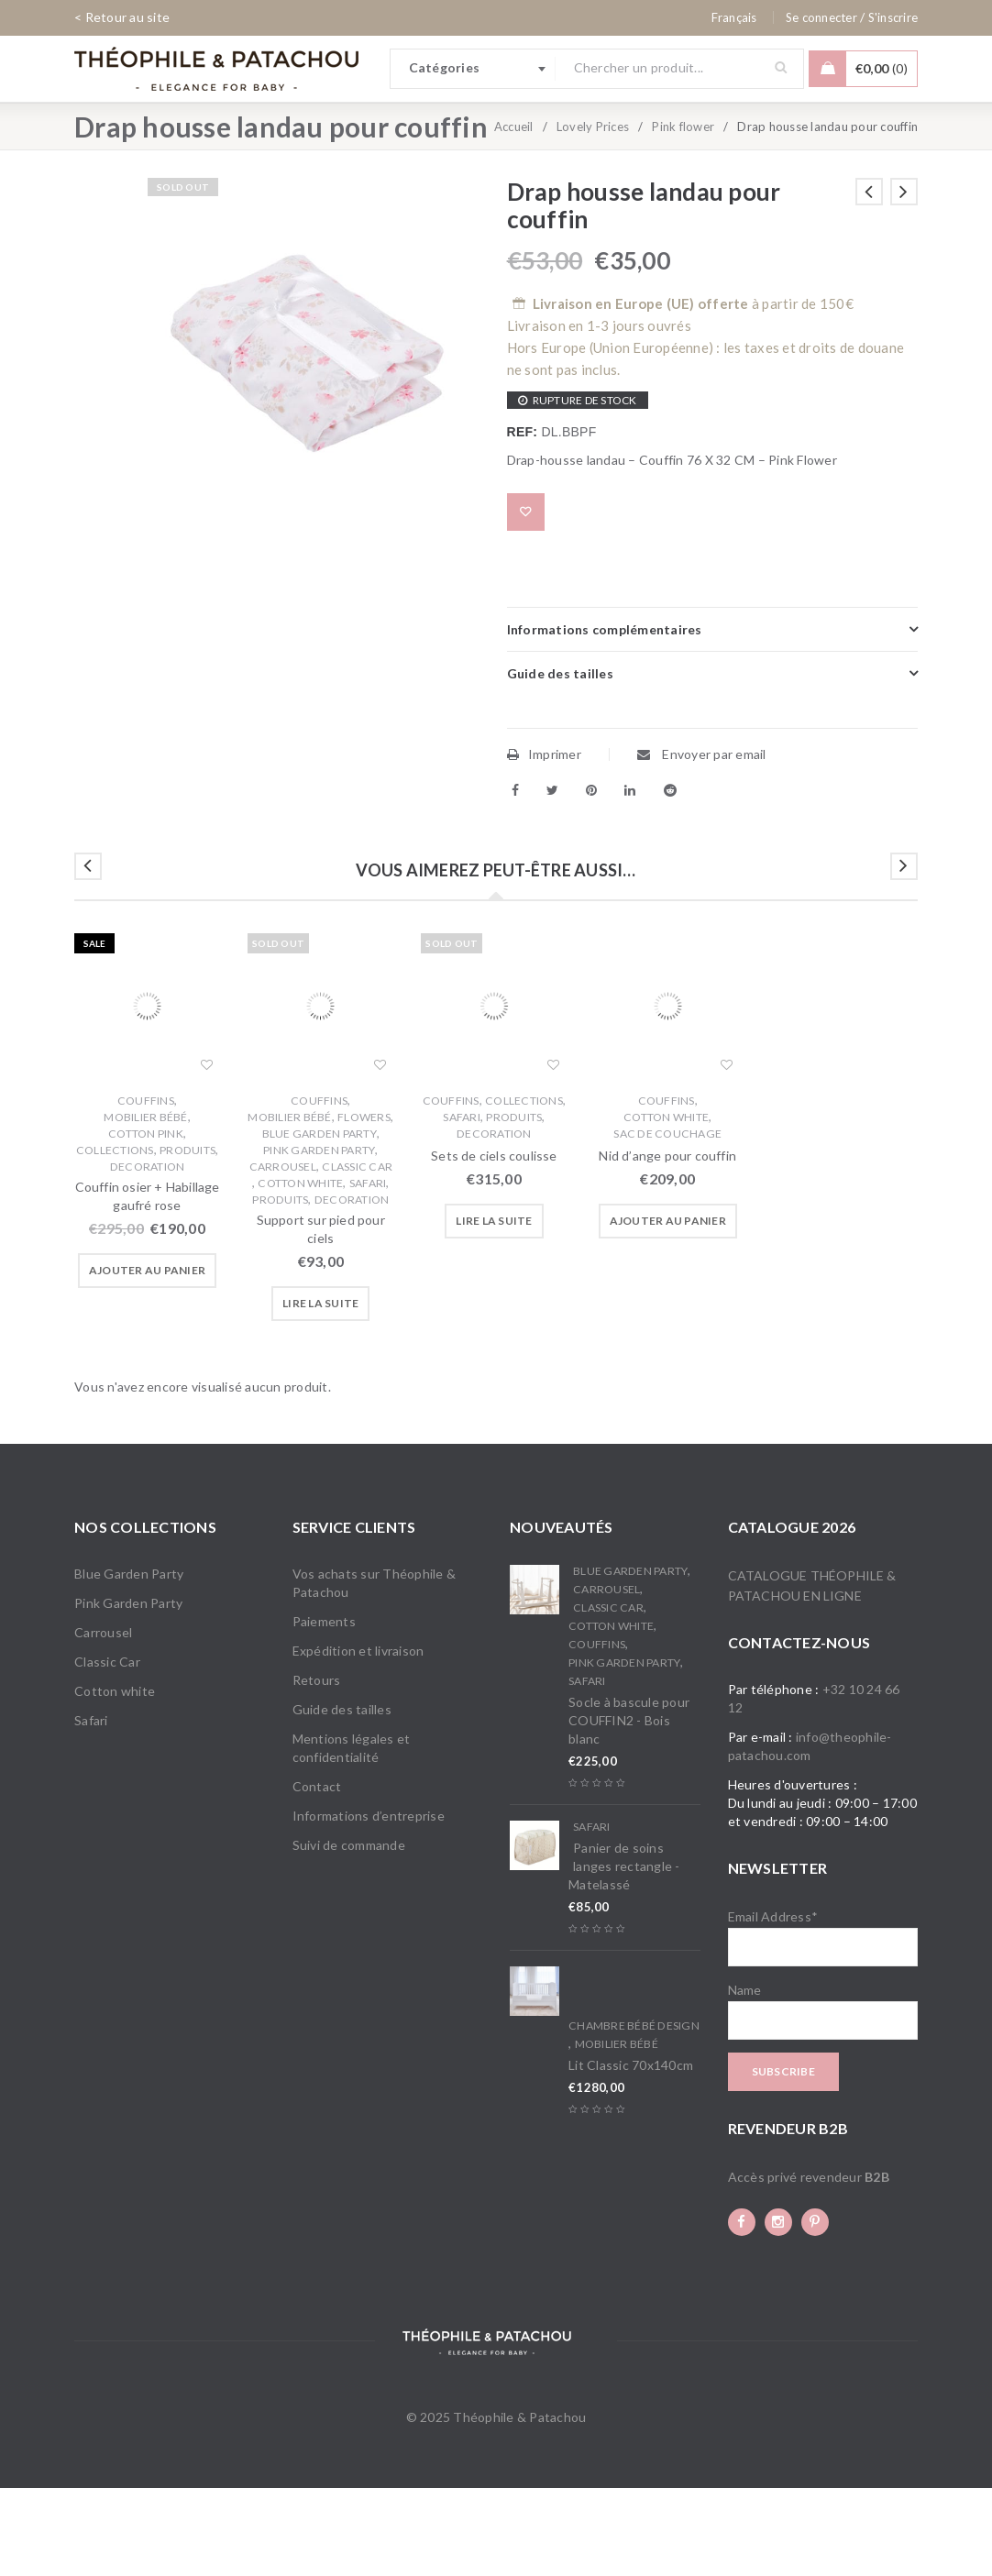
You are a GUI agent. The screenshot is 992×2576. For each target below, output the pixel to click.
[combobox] (473, 69)
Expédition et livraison (358, 1738)
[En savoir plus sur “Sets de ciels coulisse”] (494, 1309)
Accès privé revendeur (808, 2265)
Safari (368, 1271)
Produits (187, 1238)
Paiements (324, 1709)
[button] (147, 1358)
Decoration (147, 1254)
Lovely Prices (593, 214)
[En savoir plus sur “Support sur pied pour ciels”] (320, 1391)
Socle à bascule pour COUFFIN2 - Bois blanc (628, 1808)
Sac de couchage (667, 1221)
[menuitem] (734, 17)
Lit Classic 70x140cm (630, 2153)
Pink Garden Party (319, 1238)
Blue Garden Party (319, 1221)
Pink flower (683, 214)
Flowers (364, 1205)
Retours (316, 1768)
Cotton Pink (145, 1221)
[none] (734, 17)
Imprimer (544, 842)
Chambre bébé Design (634, 2113)
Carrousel (282, 1254)
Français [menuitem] (734, 17)
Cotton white (300, 1271)
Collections (115, 1238)
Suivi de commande (348, 1933)
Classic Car (357, 1254)
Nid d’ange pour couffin (667, 1243)
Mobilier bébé (145, 1205)
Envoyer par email (701, 842)
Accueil (514, 214)
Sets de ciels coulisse (494, 1243)
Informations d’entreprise (368, 1903)
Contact (317, 1874)
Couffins (145, 1188)
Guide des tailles (341, 1797)
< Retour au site (122, 17)
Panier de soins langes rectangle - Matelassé (624, 1954)
